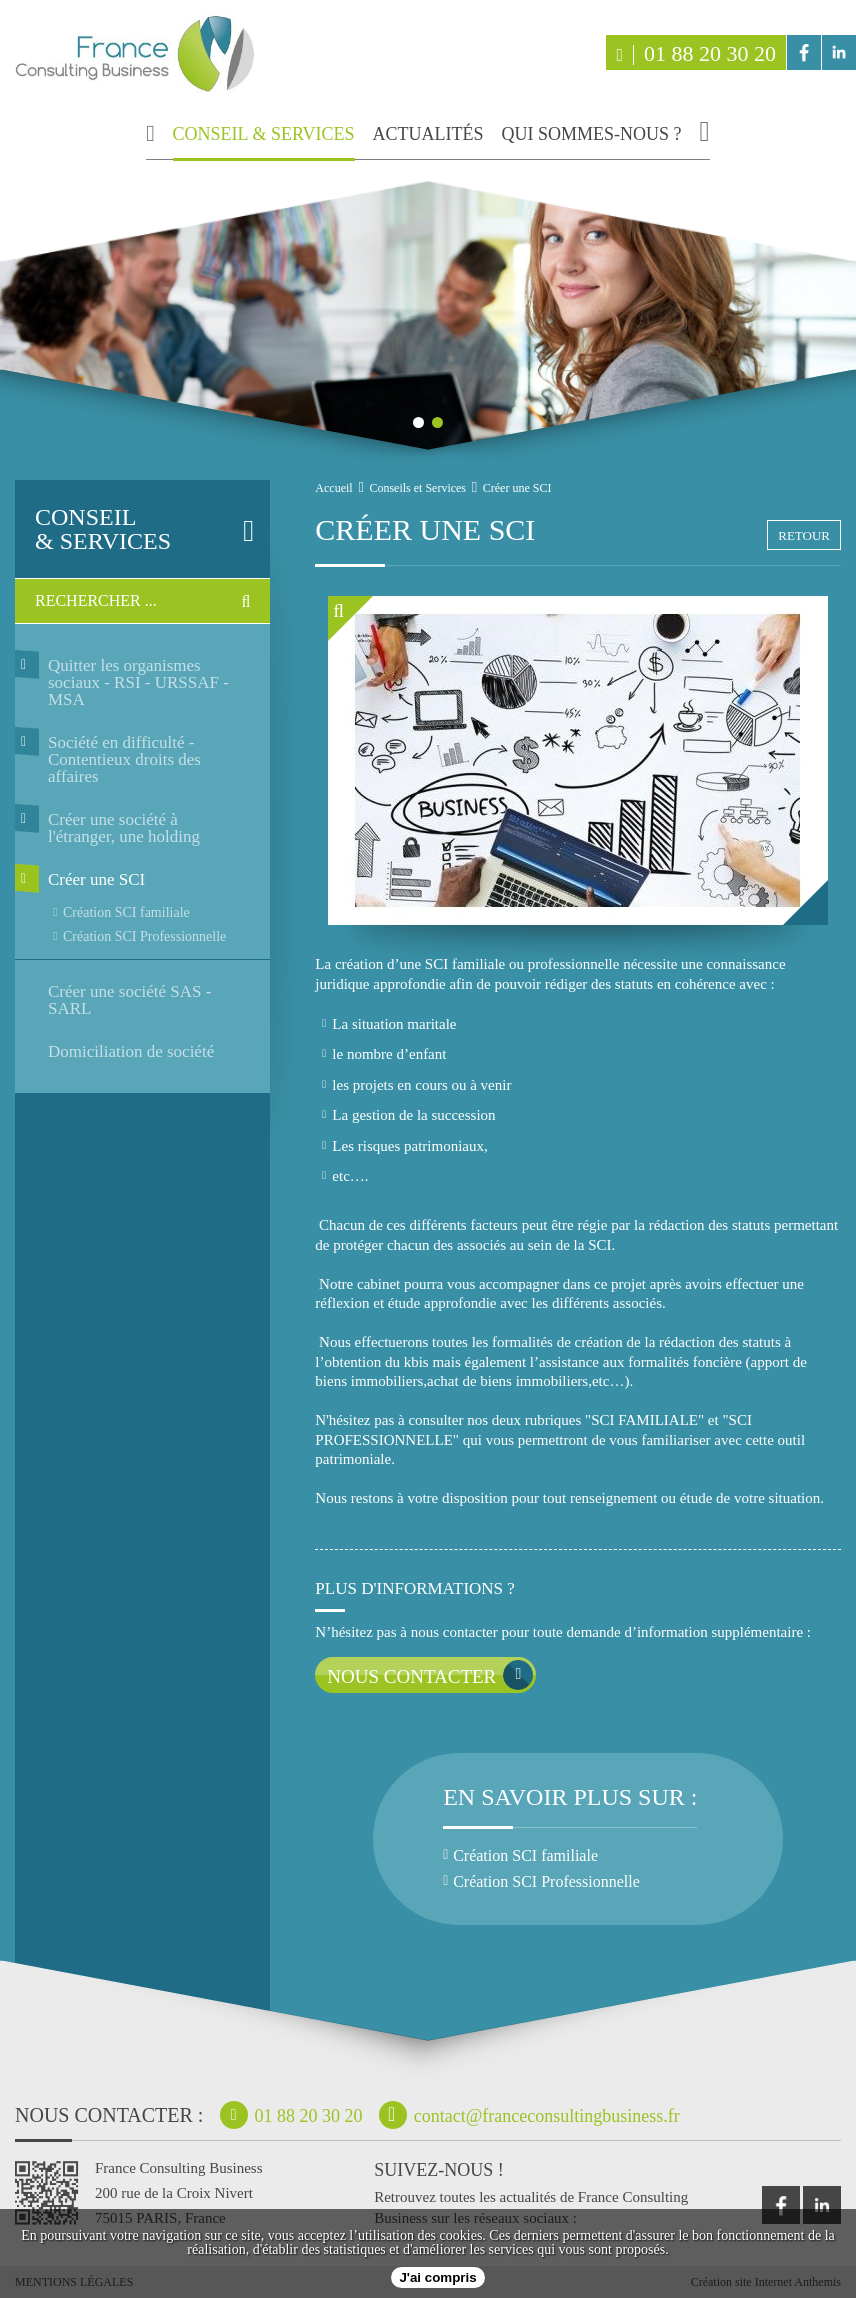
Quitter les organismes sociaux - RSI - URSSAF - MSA (138, 682)
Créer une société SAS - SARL (129, 1000)
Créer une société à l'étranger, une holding (124, 828)
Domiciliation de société (131, 1051)
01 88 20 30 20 (696, 53)
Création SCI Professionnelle (144, 936)
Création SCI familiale (126, 912)
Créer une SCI (96, 879)
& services (132, 529)
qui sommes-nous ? (592, 134)
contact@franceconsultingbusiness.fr (529, 2116)
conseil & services (264, 134)
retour (804, 535)
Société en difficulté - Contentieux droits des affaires (124, 759)
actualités (428, 134)
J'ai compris (437, 2277)
